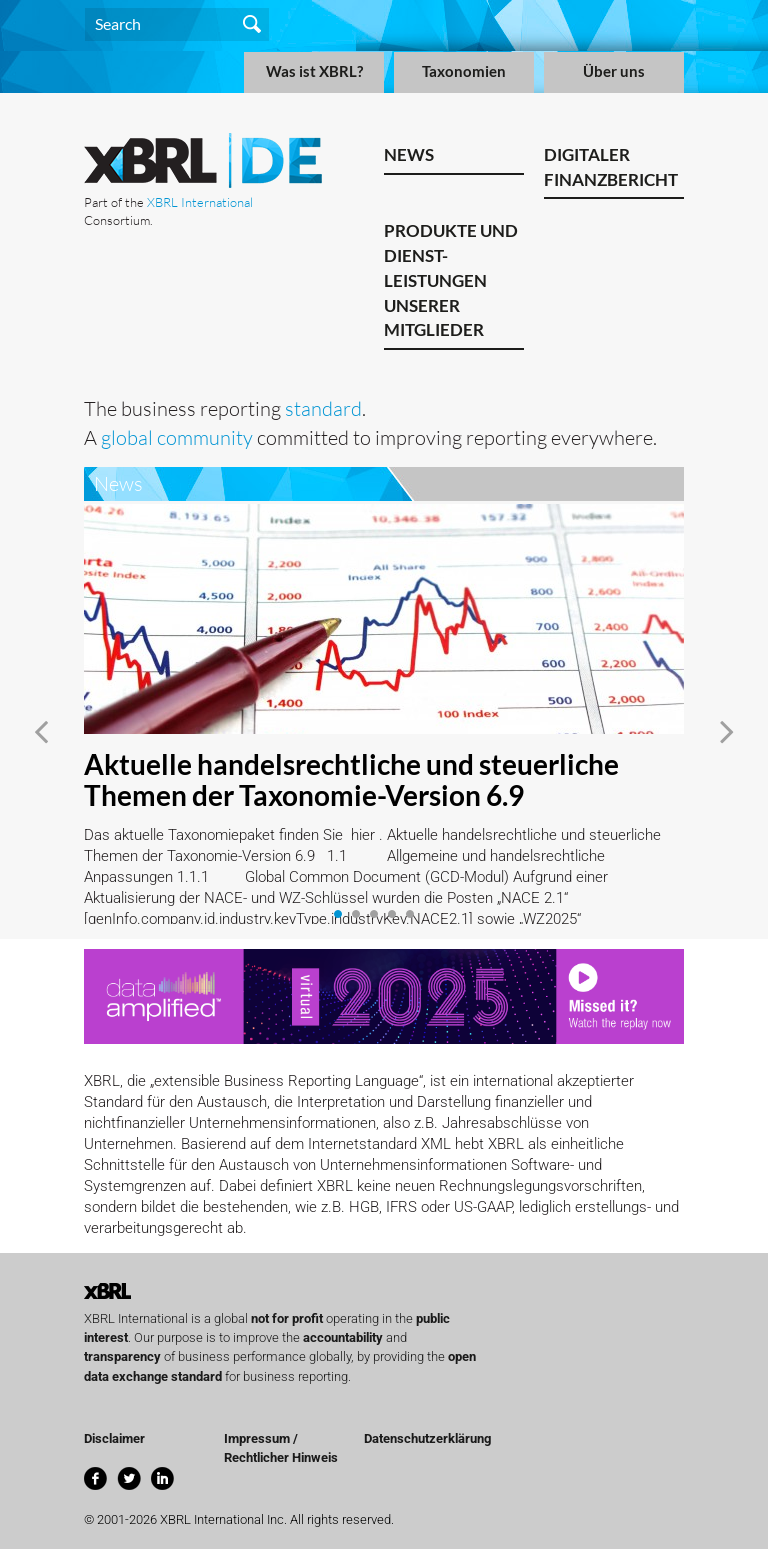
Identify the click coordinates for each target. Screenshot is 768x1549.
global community (177, 437)
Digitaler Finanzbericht (611, 167)
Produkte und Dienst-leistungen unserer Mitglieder (451, 280)
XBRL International (200, 202)
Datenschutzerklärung (427, 1438)
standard (323, 408)
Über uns (614, 71)
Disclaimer (114, 1438)
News (409, 154)
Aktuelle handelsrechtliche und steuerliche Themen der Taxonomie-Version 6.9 (351, 779)
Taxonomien (464, 71)
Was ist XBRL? (314, 71)
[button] (41, 731)
